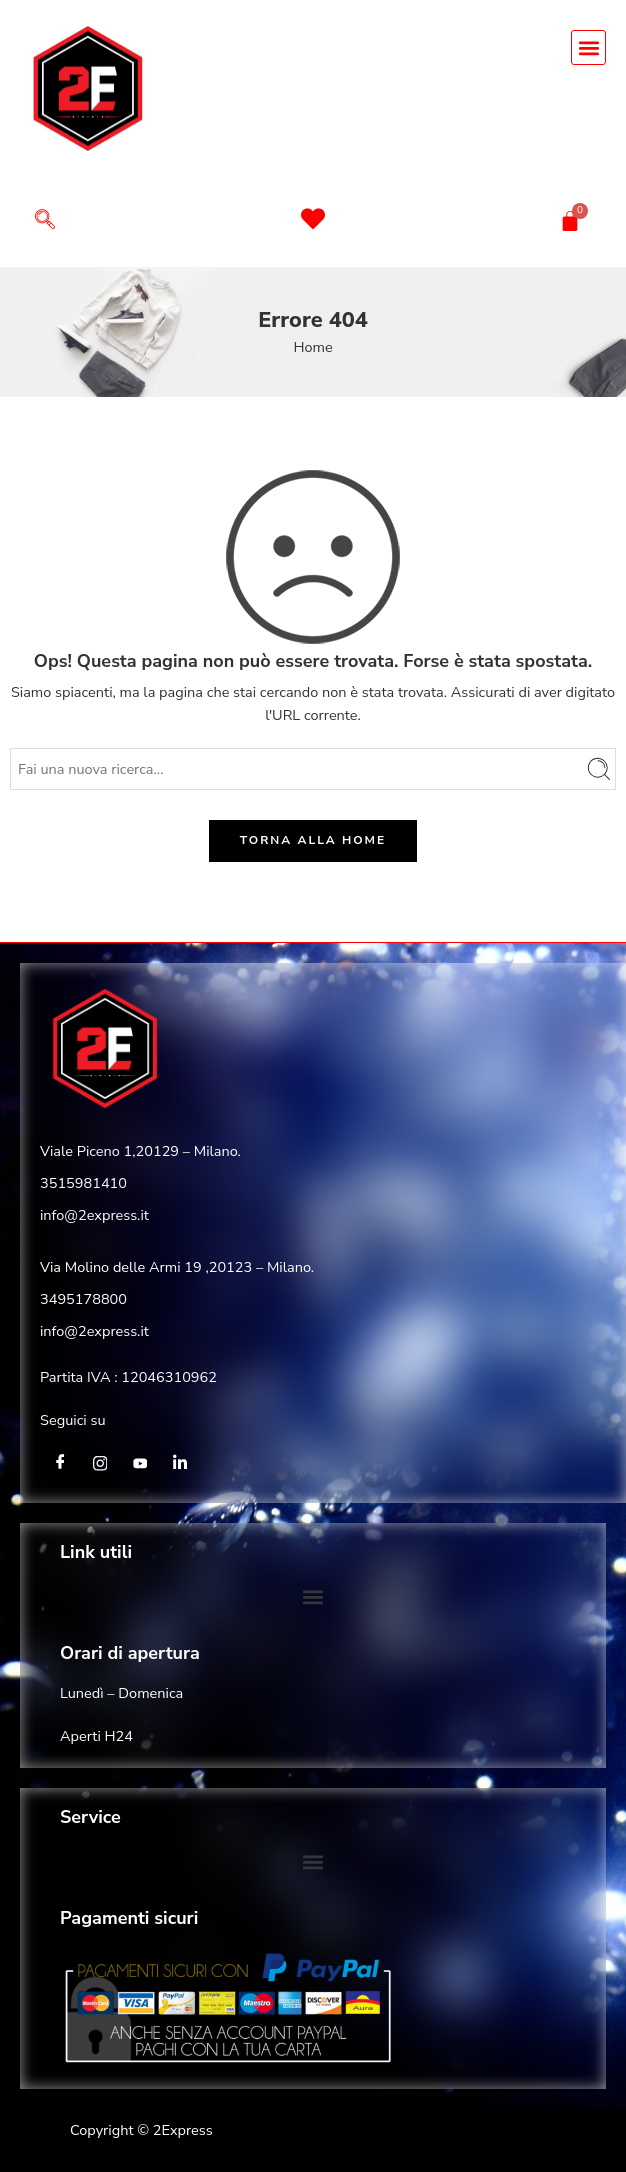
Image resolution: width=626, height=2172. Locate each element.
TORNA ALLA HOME (313, 840)
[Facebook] (60, 1463)
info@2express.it (94, 1215)
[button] (588, 47)
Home (312, 347)
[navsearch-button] (45, 222)
